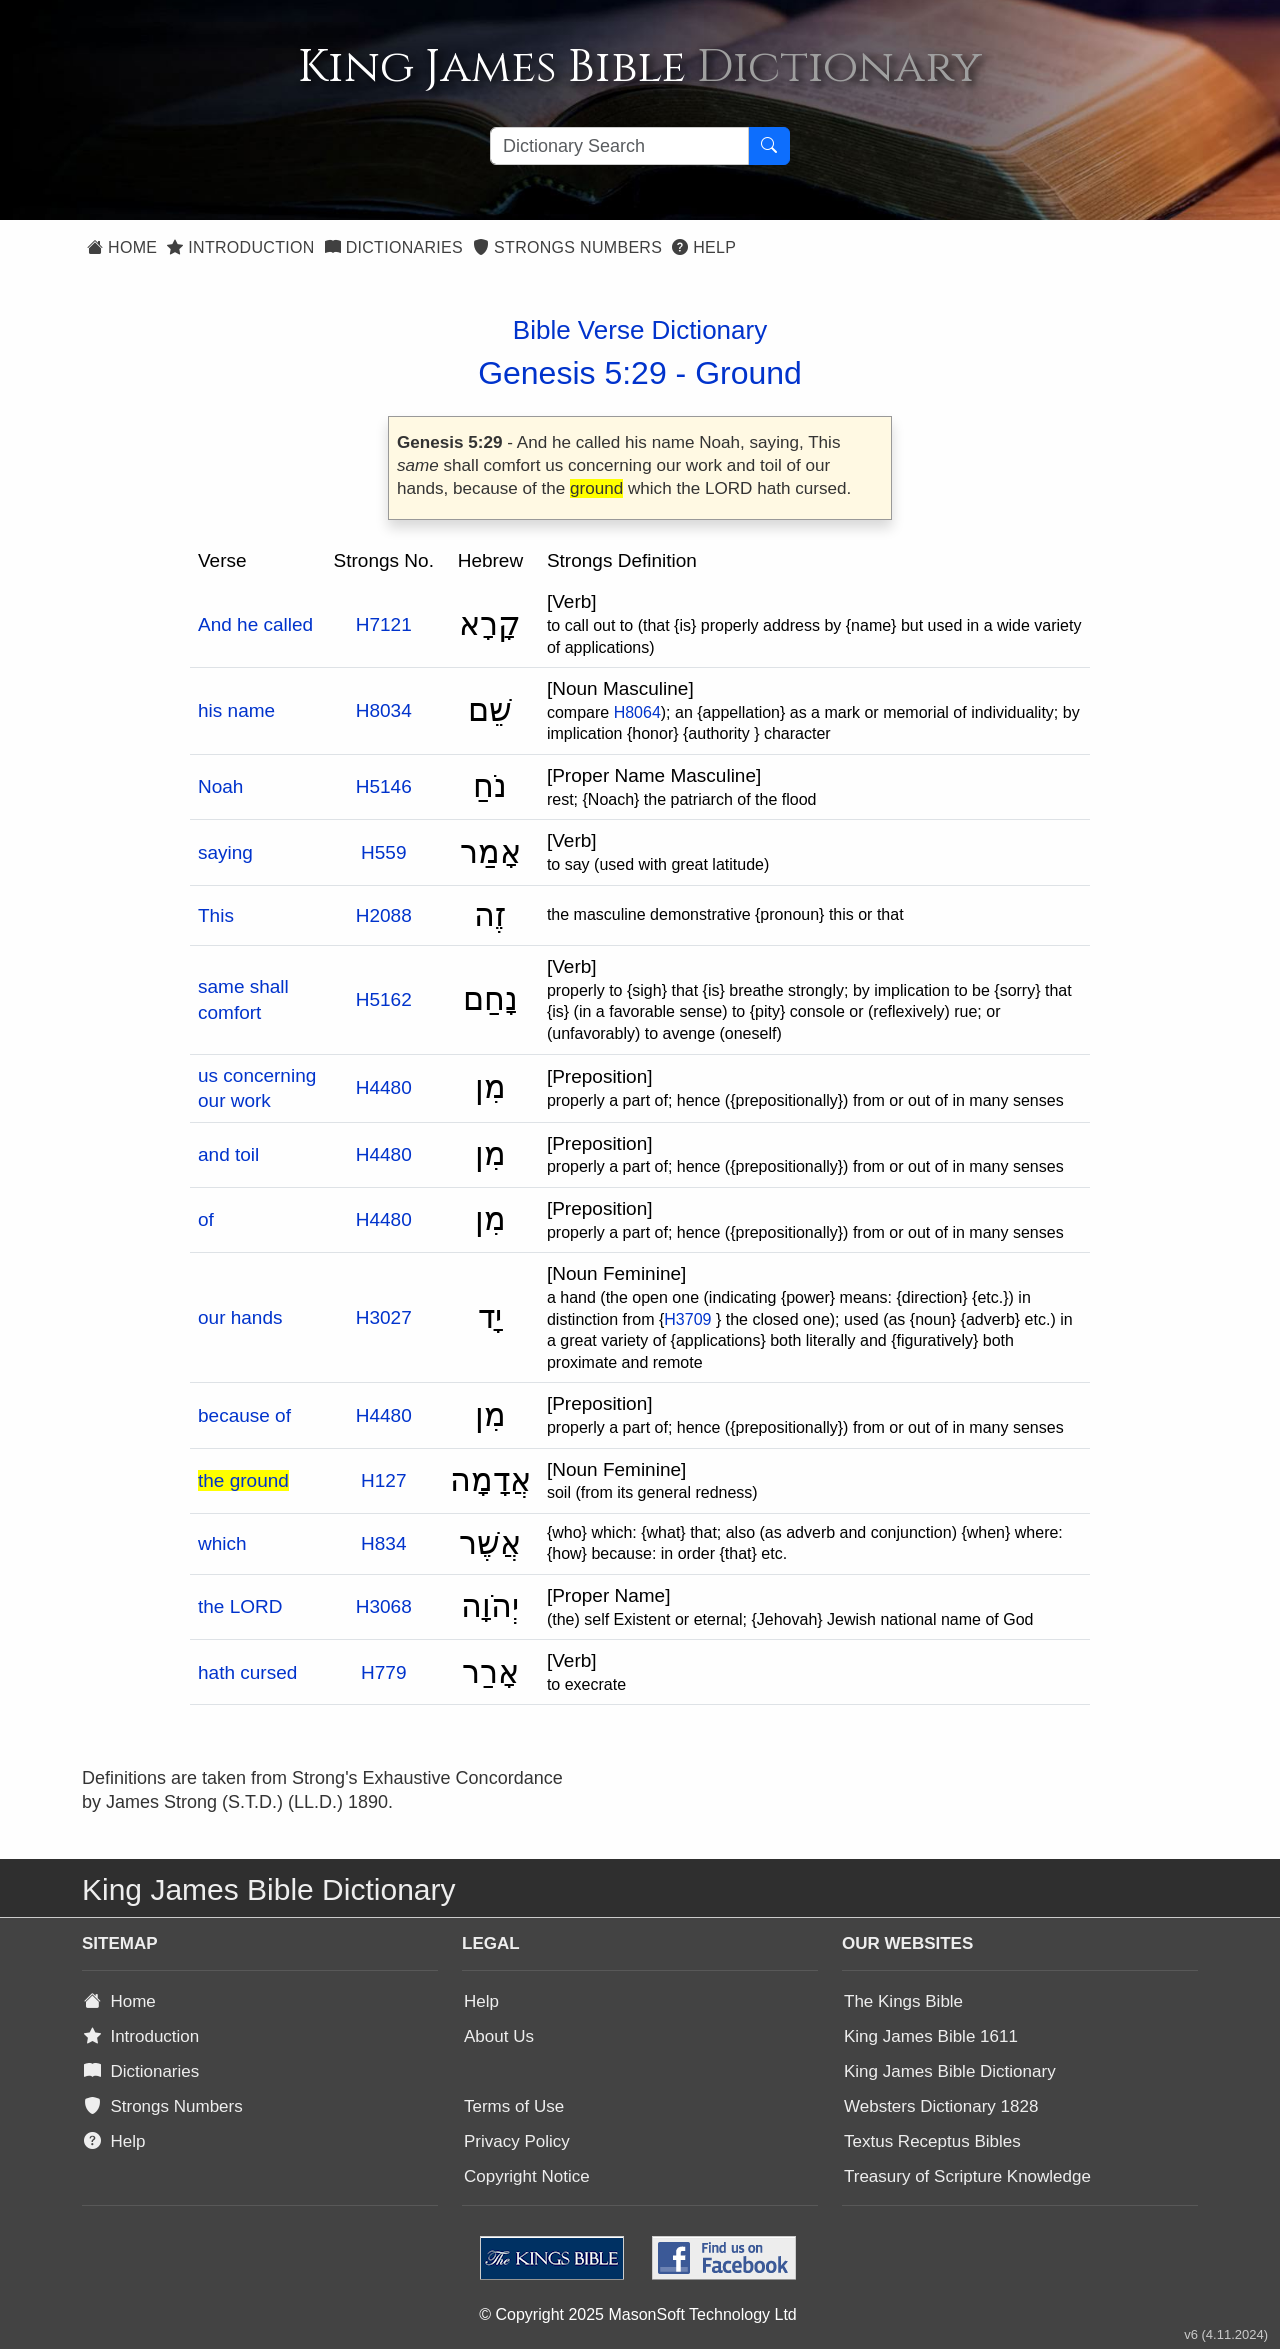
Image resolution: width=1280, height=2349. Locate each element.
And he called (255, 624)
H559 (383, 852)
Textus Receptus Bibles (932, 2141)
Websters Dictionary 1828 (941, 2106)
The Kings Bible (903, 2001)
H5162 (384, 999)
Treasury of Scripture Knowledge (967, 2176)
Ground (748, 373)
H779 (383, 1672)
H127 (383, 1480)
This (216, 915)
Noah (220, 786)
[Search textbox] (619, 146)
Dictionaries (394, 247)
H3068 (384, 1606)
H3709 (687, 1319)
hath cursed (247, 1672)
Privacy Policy (517, 2141)
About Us (499, 2036)
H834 (383, 1543)
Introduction (240, 247)
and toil (228, 1154)
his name (236, 710)
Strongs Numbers (567, 247)
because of (244, 1415)
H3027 (384, 1317)
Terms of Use (514, 2106)
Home (122, 247)
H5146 (384, 786)
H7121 (384, 624)
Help (704, 247)
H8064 (637, 712)
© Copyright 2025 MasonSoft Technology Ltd (637, 2314)
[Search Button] (769, 146)
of (206, 1219)
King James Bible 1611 (931, 2036)
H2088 (384, 915)
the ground (243, 1480)
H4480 (384, 1087)
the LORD (240, 1606)
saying (225, 852)
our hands (240, 1317)
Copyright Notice (527, 2176)
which (222, 1543)
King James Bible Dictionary (950, 2071)
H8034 (384, 710)
